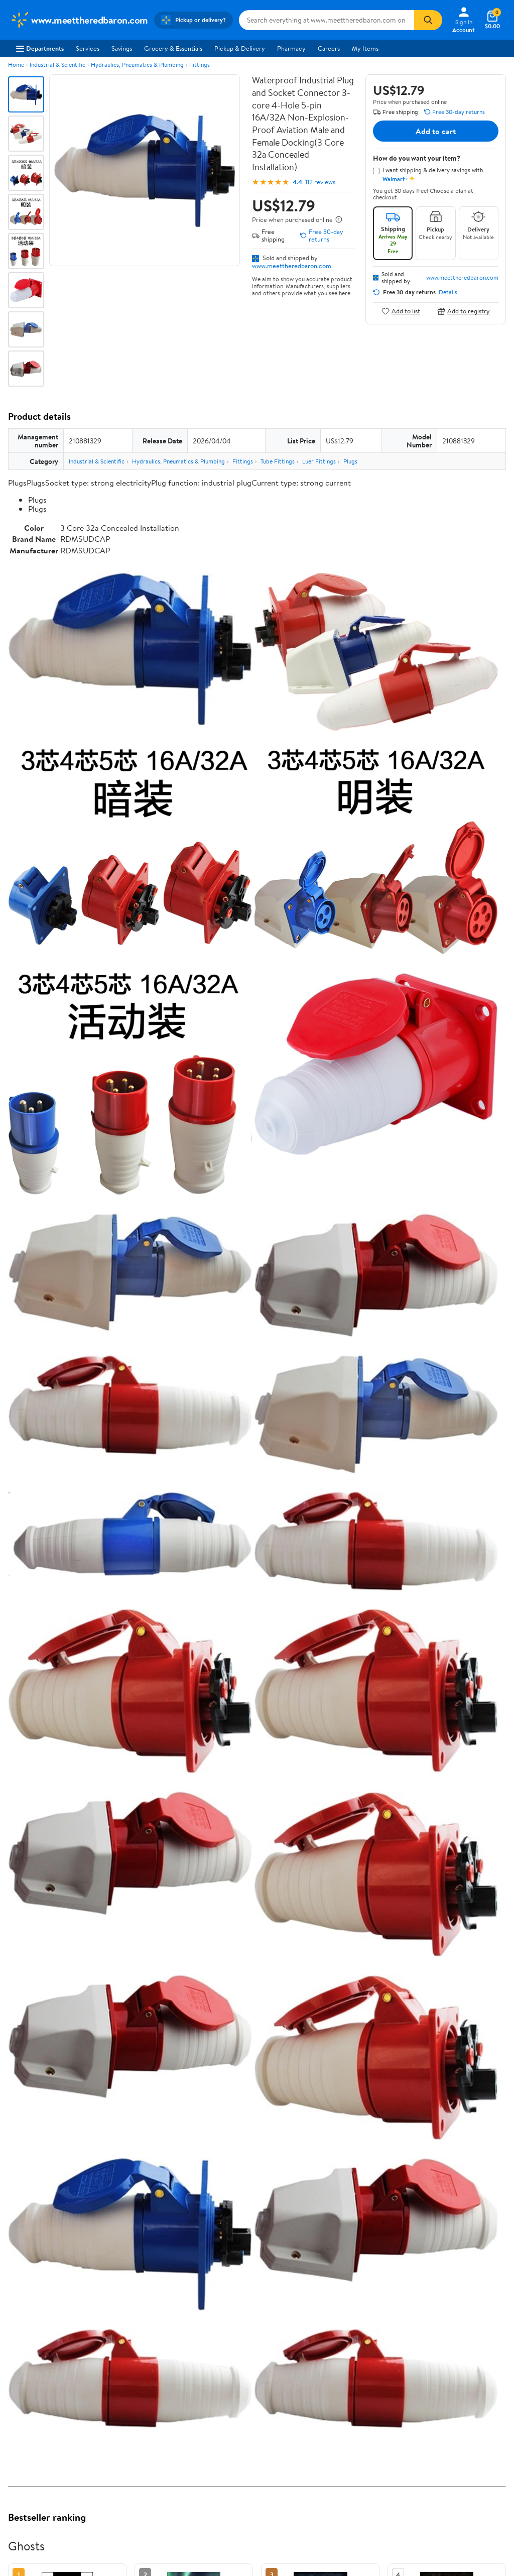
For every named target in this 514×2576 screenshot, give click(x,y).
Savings (121, 48)
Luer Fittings (319, 461)
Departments (40, 48)
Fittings (199, 64)
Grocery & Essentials (173, 48)
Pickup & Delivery (239, 48)
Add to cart (436, 131)
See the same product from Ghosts (453, 2094)
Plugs (350, 461)
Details (448, 292)
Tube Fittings (278, 461)
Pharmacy (291, 48)
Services (87, 48)
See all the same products (468, 2524)
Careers (329, 48)
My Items (365, 48)
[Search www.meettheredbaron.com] (327, 20)
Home (16, 64)
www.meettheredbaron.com (291, 265)
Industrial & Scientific (57, 64)
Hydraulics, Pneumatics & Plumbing (137, 64)
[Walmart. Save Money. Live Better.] (79, 20)
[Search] (428, 20)
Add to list (400, 311)
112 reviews (320, 182)
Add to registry (463, 311)
